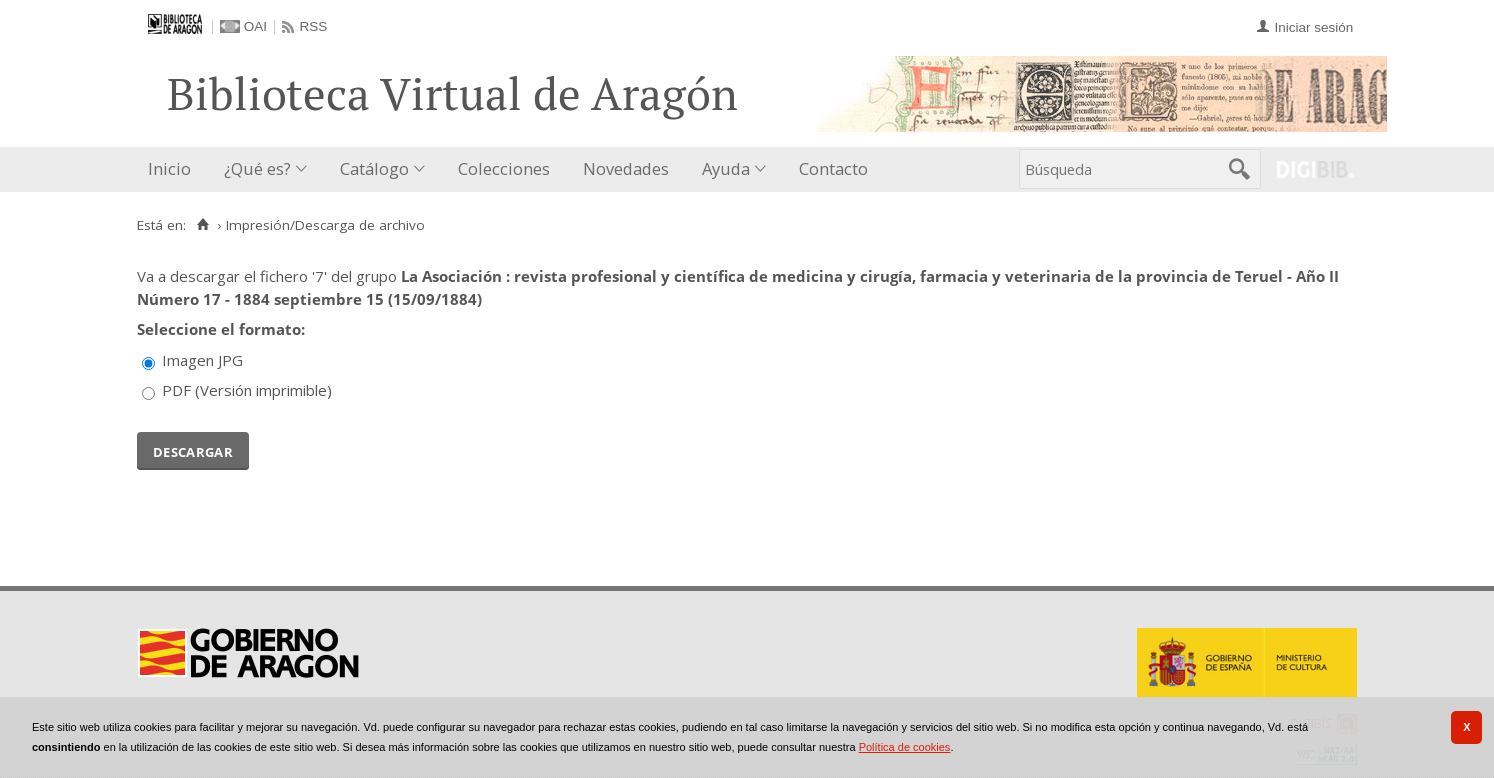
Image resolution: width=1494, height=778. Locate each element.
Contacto (833, 168)
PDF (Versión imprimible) (247, 390)
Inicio (169, 168)
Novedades (626, 168)
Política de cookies (905, 747)
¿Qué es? (257, 168)
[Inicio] (202, 225)
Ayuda (726, 168)
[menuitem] (174, 169)
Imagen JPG (202, 360)
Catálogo (374, 168)
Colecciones (504, 168)
